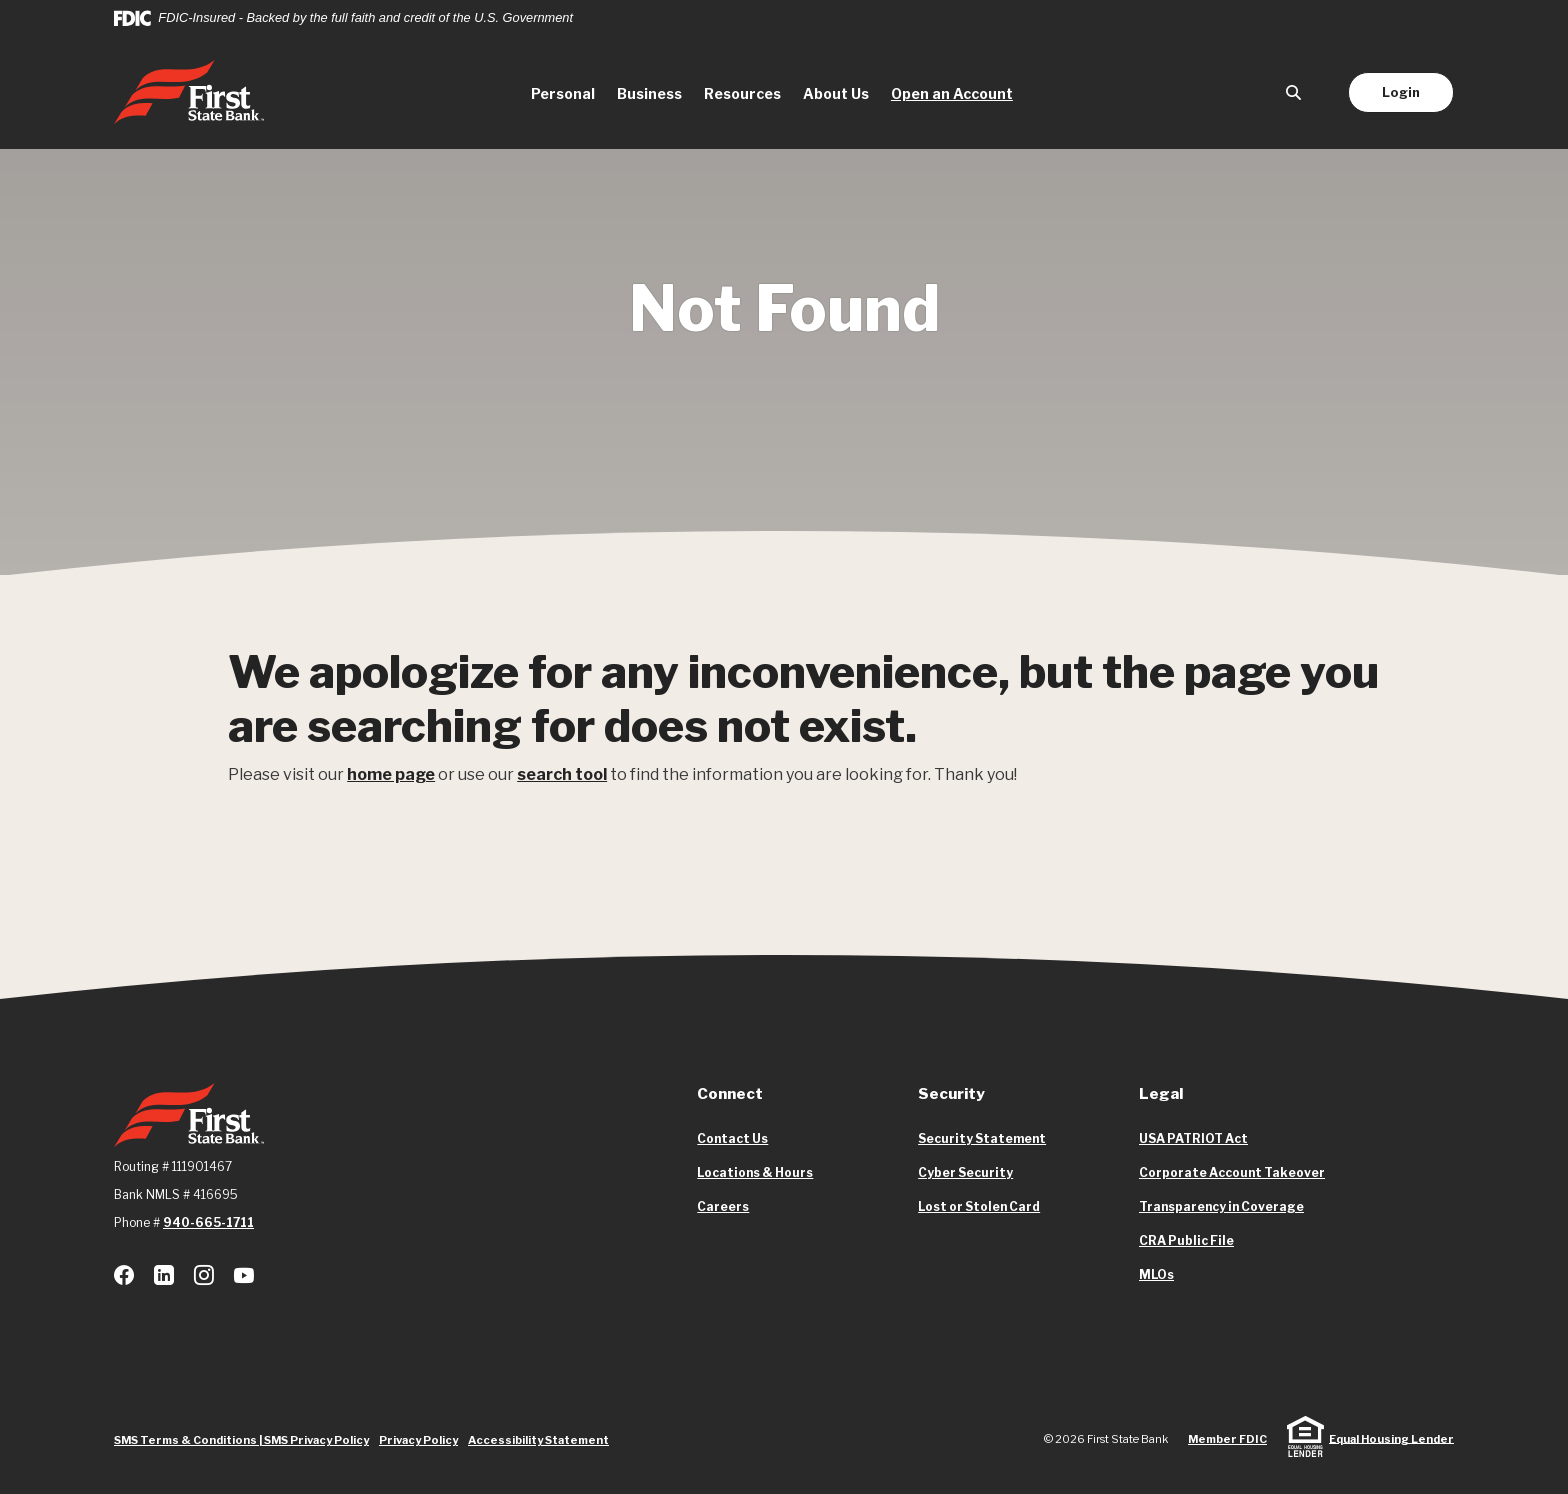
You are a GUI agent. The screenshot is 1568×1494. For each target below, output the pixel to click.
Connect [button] (730, 1094)
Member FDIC (1227, 1439)
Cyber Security (965, 1172)
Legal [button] (1161, 1094)
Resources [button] (742, 93)
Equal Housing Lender (1391, 1438)
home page (391, 774)
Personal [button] (563, 93)
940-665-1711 (208, 1222)
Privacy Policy (418, 1440)
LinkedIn (164, 1275)
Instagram (204, 1275)
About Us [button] (836, 93)
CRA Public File (1186, 1241)
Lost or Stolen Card (979, 1206)
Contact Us (732, 1138)
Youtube (244, 1275)
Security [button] (951, 1094)
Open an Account (957, 92)
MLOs (1156, 1275)
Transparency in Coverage (1221, 1207)
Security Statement (982, 1138)
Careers (723, 1206)
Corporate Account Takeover (1232, 1173)
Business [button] (649, 93)
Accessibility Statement (538, 1440)
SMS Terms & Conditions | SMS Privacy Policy (241, 1440)
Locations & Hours (755, 1172)
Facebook (124, 1275)
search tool (562, 774)
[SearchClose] (1294, 92)
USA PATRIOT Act (1193, 1138)
